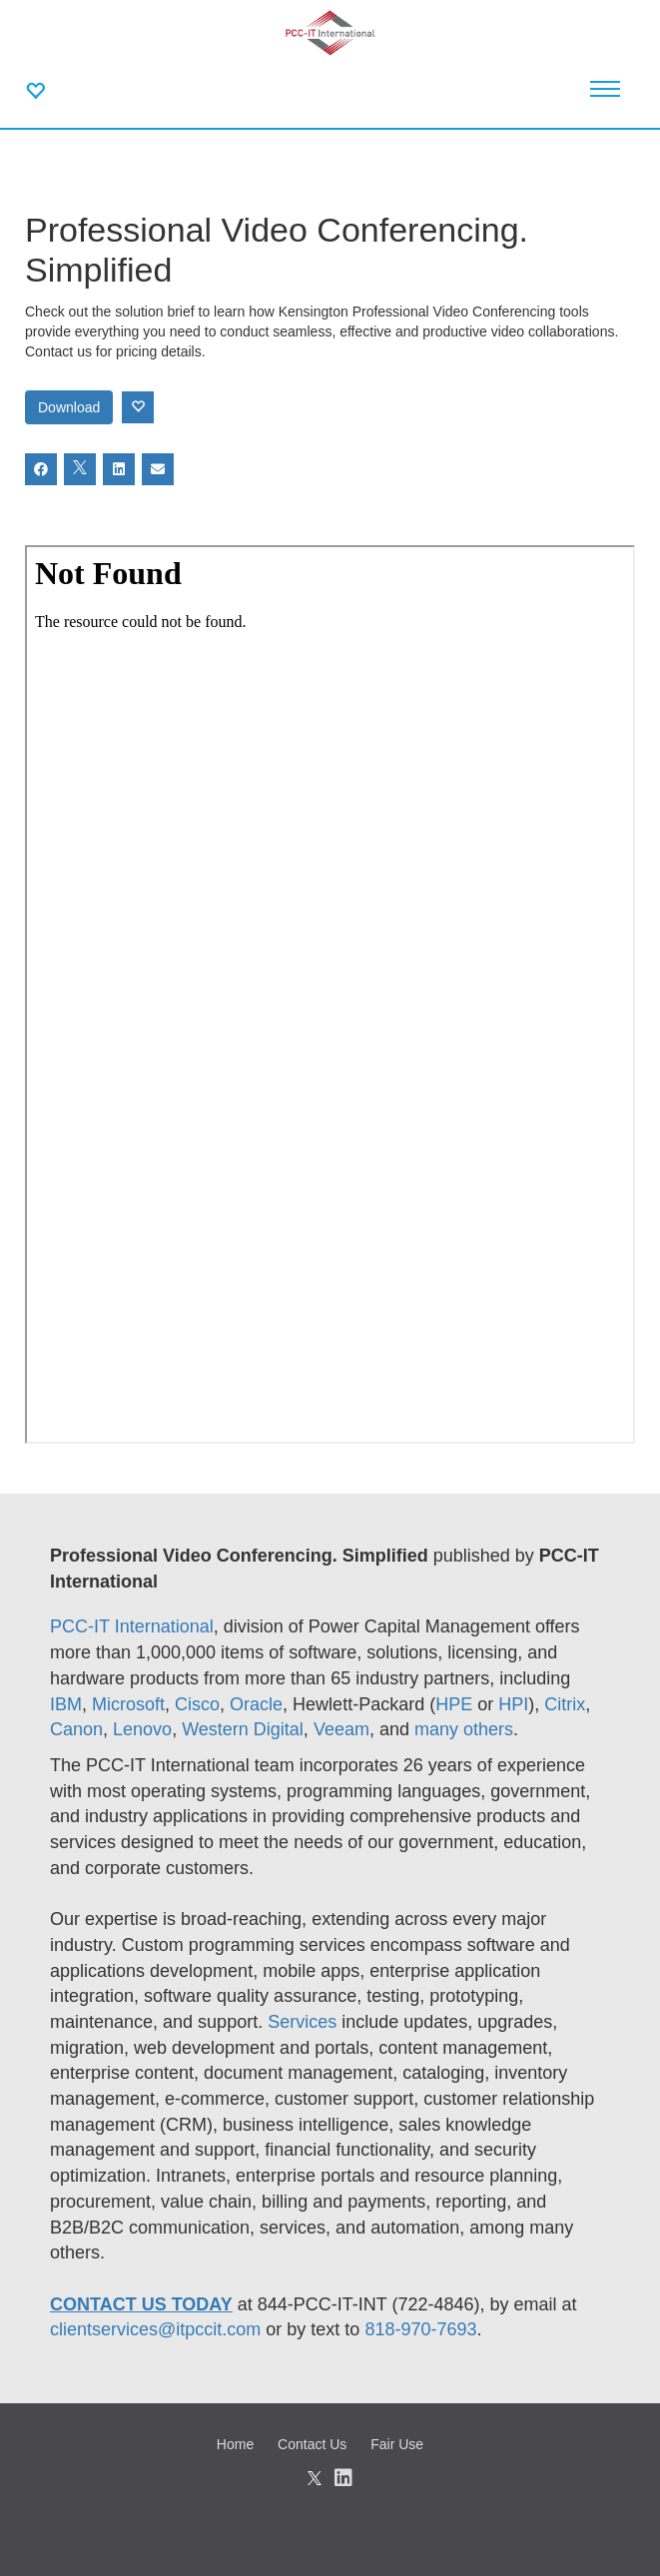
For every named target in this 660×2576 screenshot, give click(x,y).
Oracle (256, 1704)
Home (235, 2444)
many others (463, 1729)
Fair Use (396, 2444)
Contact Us (312, 2444)
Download (69, 407)
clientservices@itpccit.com (155, 2329)
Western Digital (243, 1729)
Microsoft (128, 1704)
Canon (76, 1729)
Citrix (564, 1704)
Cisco (197, 1704)
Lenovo (142, 1729)
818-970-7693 (420, 2329)
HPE (453, 1704)
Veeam (341, 1729)
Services (304, 2022)
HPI (513, 1704)
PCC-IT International (132, 1626)
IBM (66, 1704)
